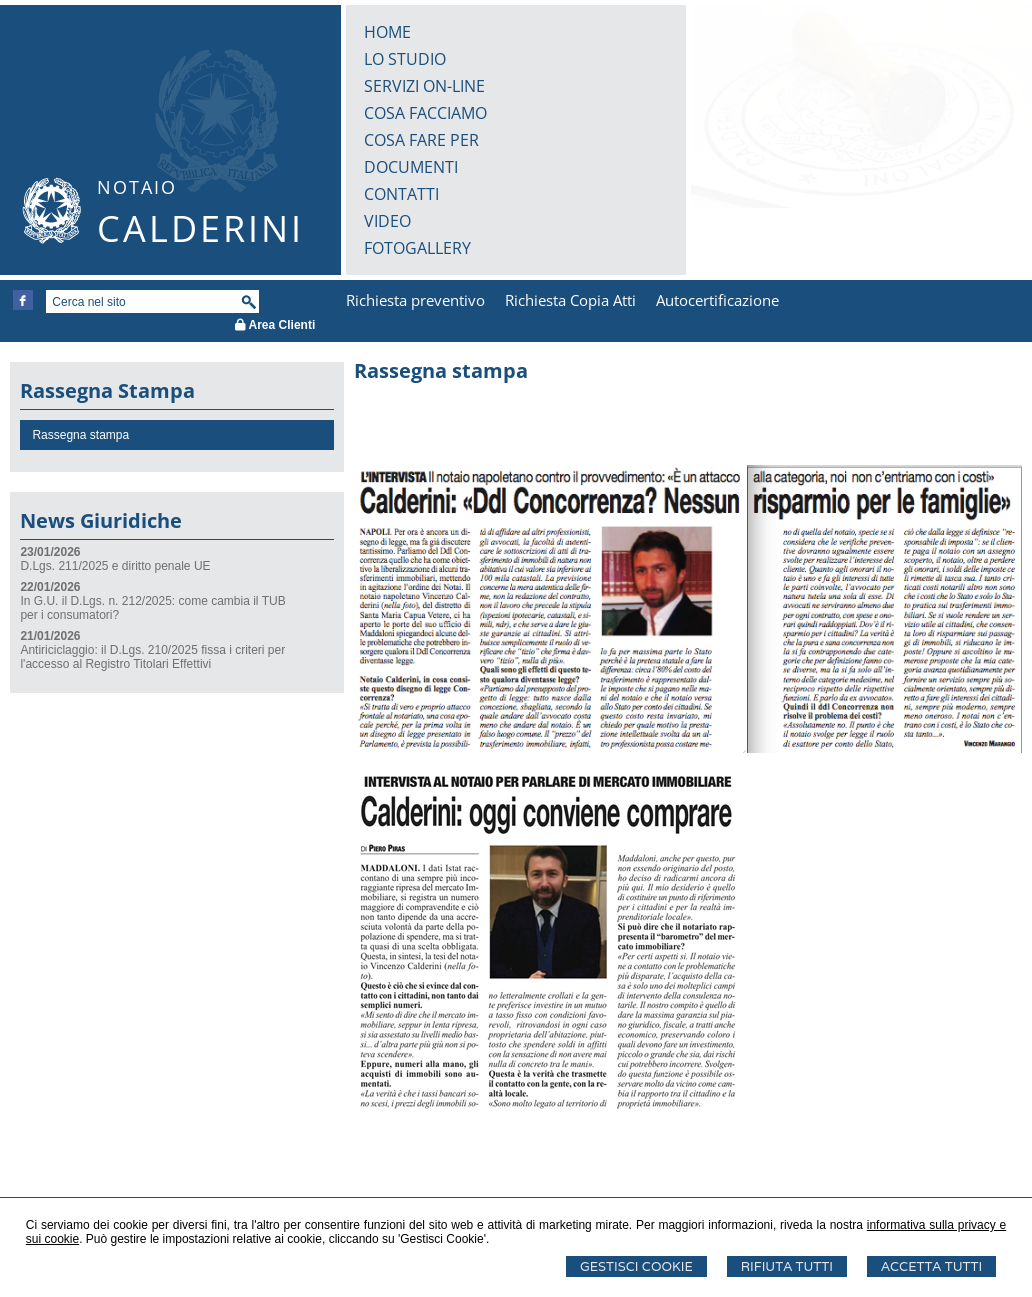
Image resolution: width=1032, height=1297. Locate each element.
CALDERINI (200, 228)
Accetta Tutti (931, 1266)
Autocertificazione (717, 300)
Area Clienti (275, 325)
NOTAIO (137, 187)
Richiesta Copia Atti (570, 300)
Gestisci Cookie (636, 1266)
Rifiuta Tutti (787, 1266)
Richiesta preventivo (415, 300)
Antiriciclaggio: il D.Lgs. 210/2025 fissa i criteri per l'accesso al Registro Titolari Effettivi (152, 657)
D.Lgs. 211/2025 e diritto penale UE (115, 566)
